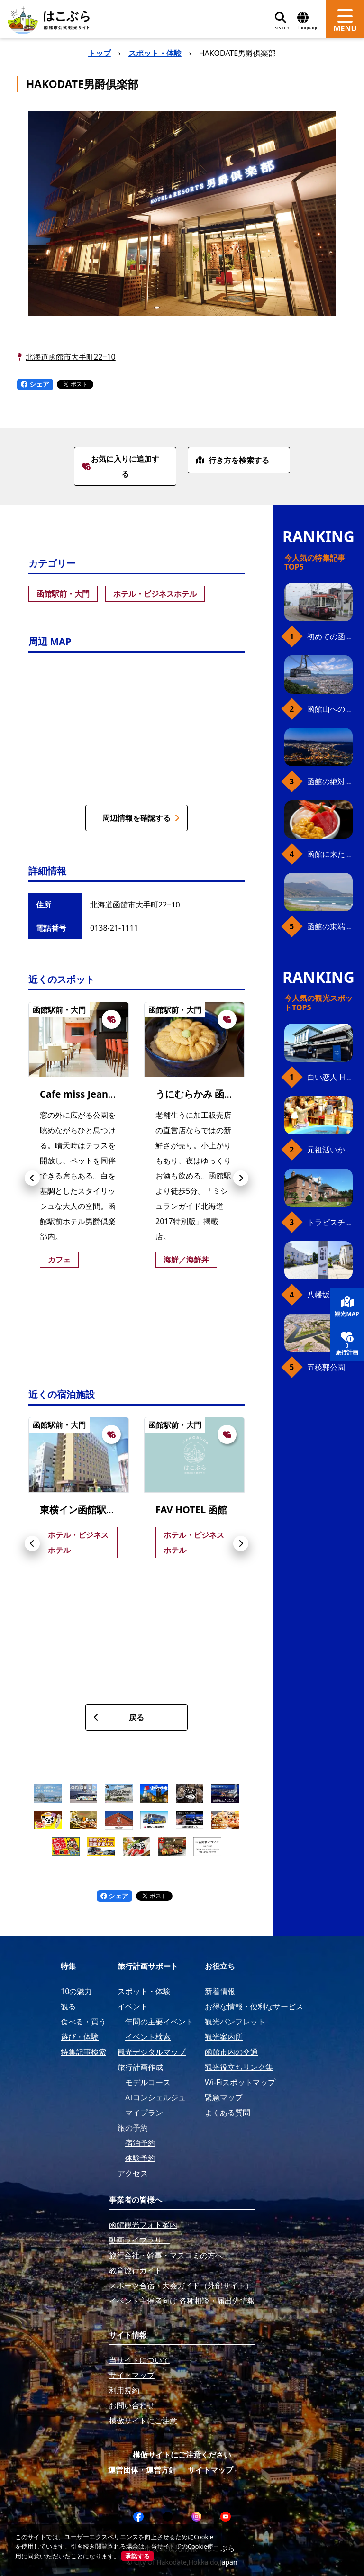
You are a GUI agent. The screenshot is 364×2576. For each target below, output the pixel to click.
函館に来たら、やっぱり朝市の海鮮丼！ (330, 854)
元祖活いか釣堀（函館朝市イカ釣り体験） (330, 1149)
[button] (32, 1178)
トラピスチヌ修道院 (330, 1222)
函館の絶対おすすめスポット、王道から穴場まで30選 (330, 781)
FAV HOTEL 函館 (191, 1509)
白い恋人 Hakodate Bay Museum (330, 1077)
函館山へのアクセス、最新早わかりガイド (330, 709)
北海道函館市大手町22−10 (71, 357)
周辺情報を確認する (141, 818)
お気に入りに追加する (120, 466)
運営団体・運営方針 (142, 2470)
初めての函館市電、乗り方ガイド (330, 636)
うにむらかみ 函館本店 (204, 1094)
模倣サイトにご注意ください (182, 2454)
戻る (118, 1717)
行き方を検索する (232, 460)
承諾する (137, 2556)
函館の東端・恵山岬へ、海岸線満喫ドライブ (330, 926)
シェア (35, 384)
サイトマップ (210, 2470)
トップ (99, 53)
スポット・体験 (155, 53)
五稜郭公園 (326, 1367)
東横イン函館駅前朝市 (87, 1509)
